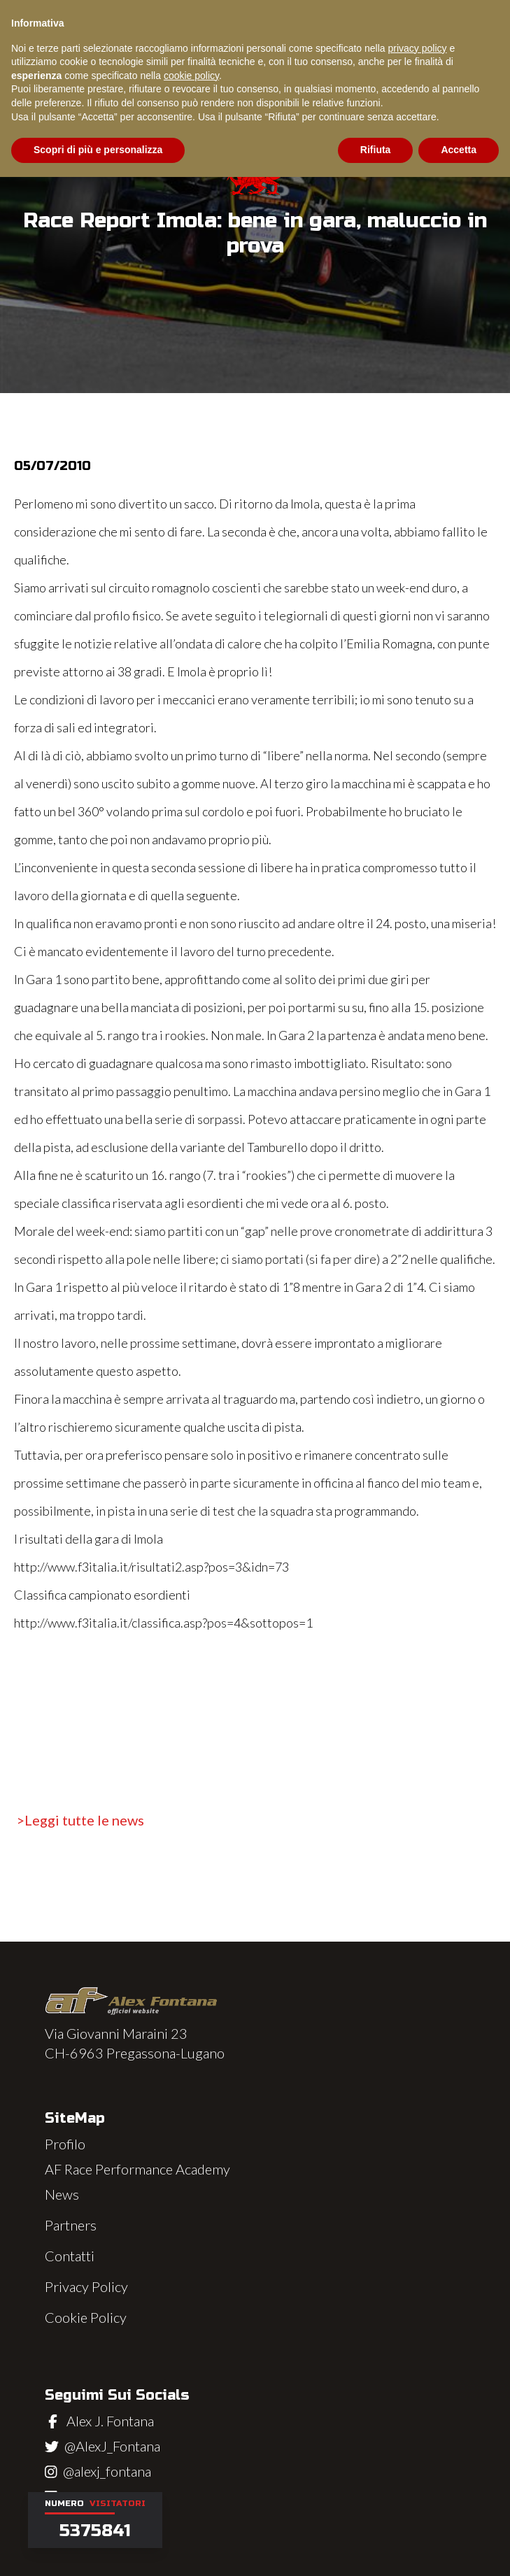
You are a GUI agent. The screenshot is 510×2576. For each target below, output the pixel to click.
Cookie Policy (86, 2317)
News (62, 2194)
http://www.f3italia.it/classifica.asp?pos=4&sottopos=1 (163, 1622)
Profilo (65, 2143)
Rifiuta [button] (375, 149)
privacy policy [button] (417, 48)
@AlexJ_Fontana (112, 2446)
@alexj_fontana (107, 2471)
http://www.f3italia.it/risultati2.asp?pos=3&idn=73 (151, 1566)
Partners (71, 2224)
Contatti (69, 2255)
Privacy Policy (86, 2286)
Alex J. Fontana (110, 2420)
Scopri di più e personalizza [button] (98, 149)
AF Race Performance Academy (137, 2169)
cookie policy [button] (191, 75)
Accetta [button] (458, 149)
